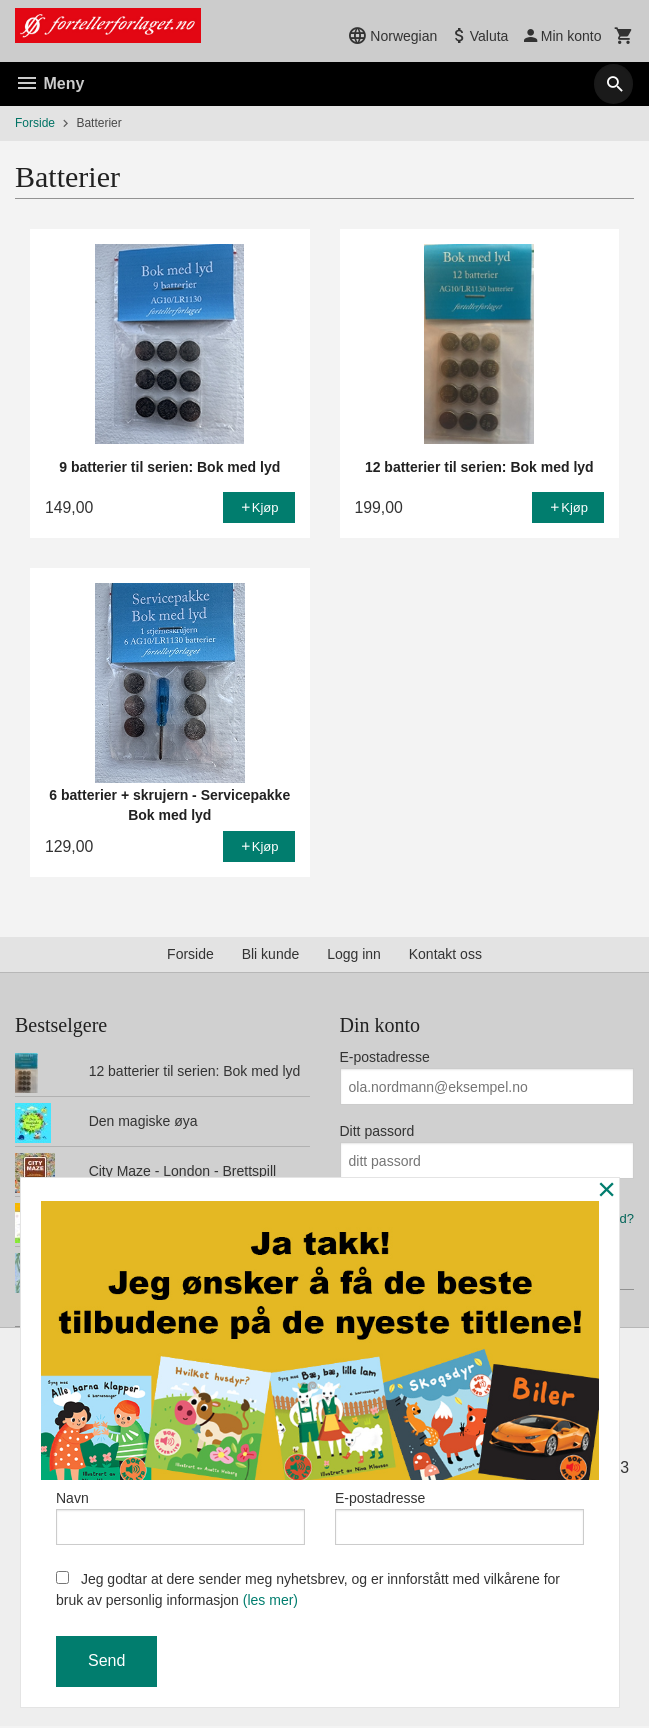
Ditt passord (377, 1131)
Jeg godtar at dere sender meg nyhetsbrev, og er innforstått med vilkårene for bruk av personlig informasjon (308, 1589)
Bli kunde (271, 954)
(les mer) (270, 1600)
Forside (35, 123)
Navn (180, 1516)
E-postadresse (385, 1057)
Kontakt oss (445, 954)
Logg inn (354, 954)
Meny (49, 83)
